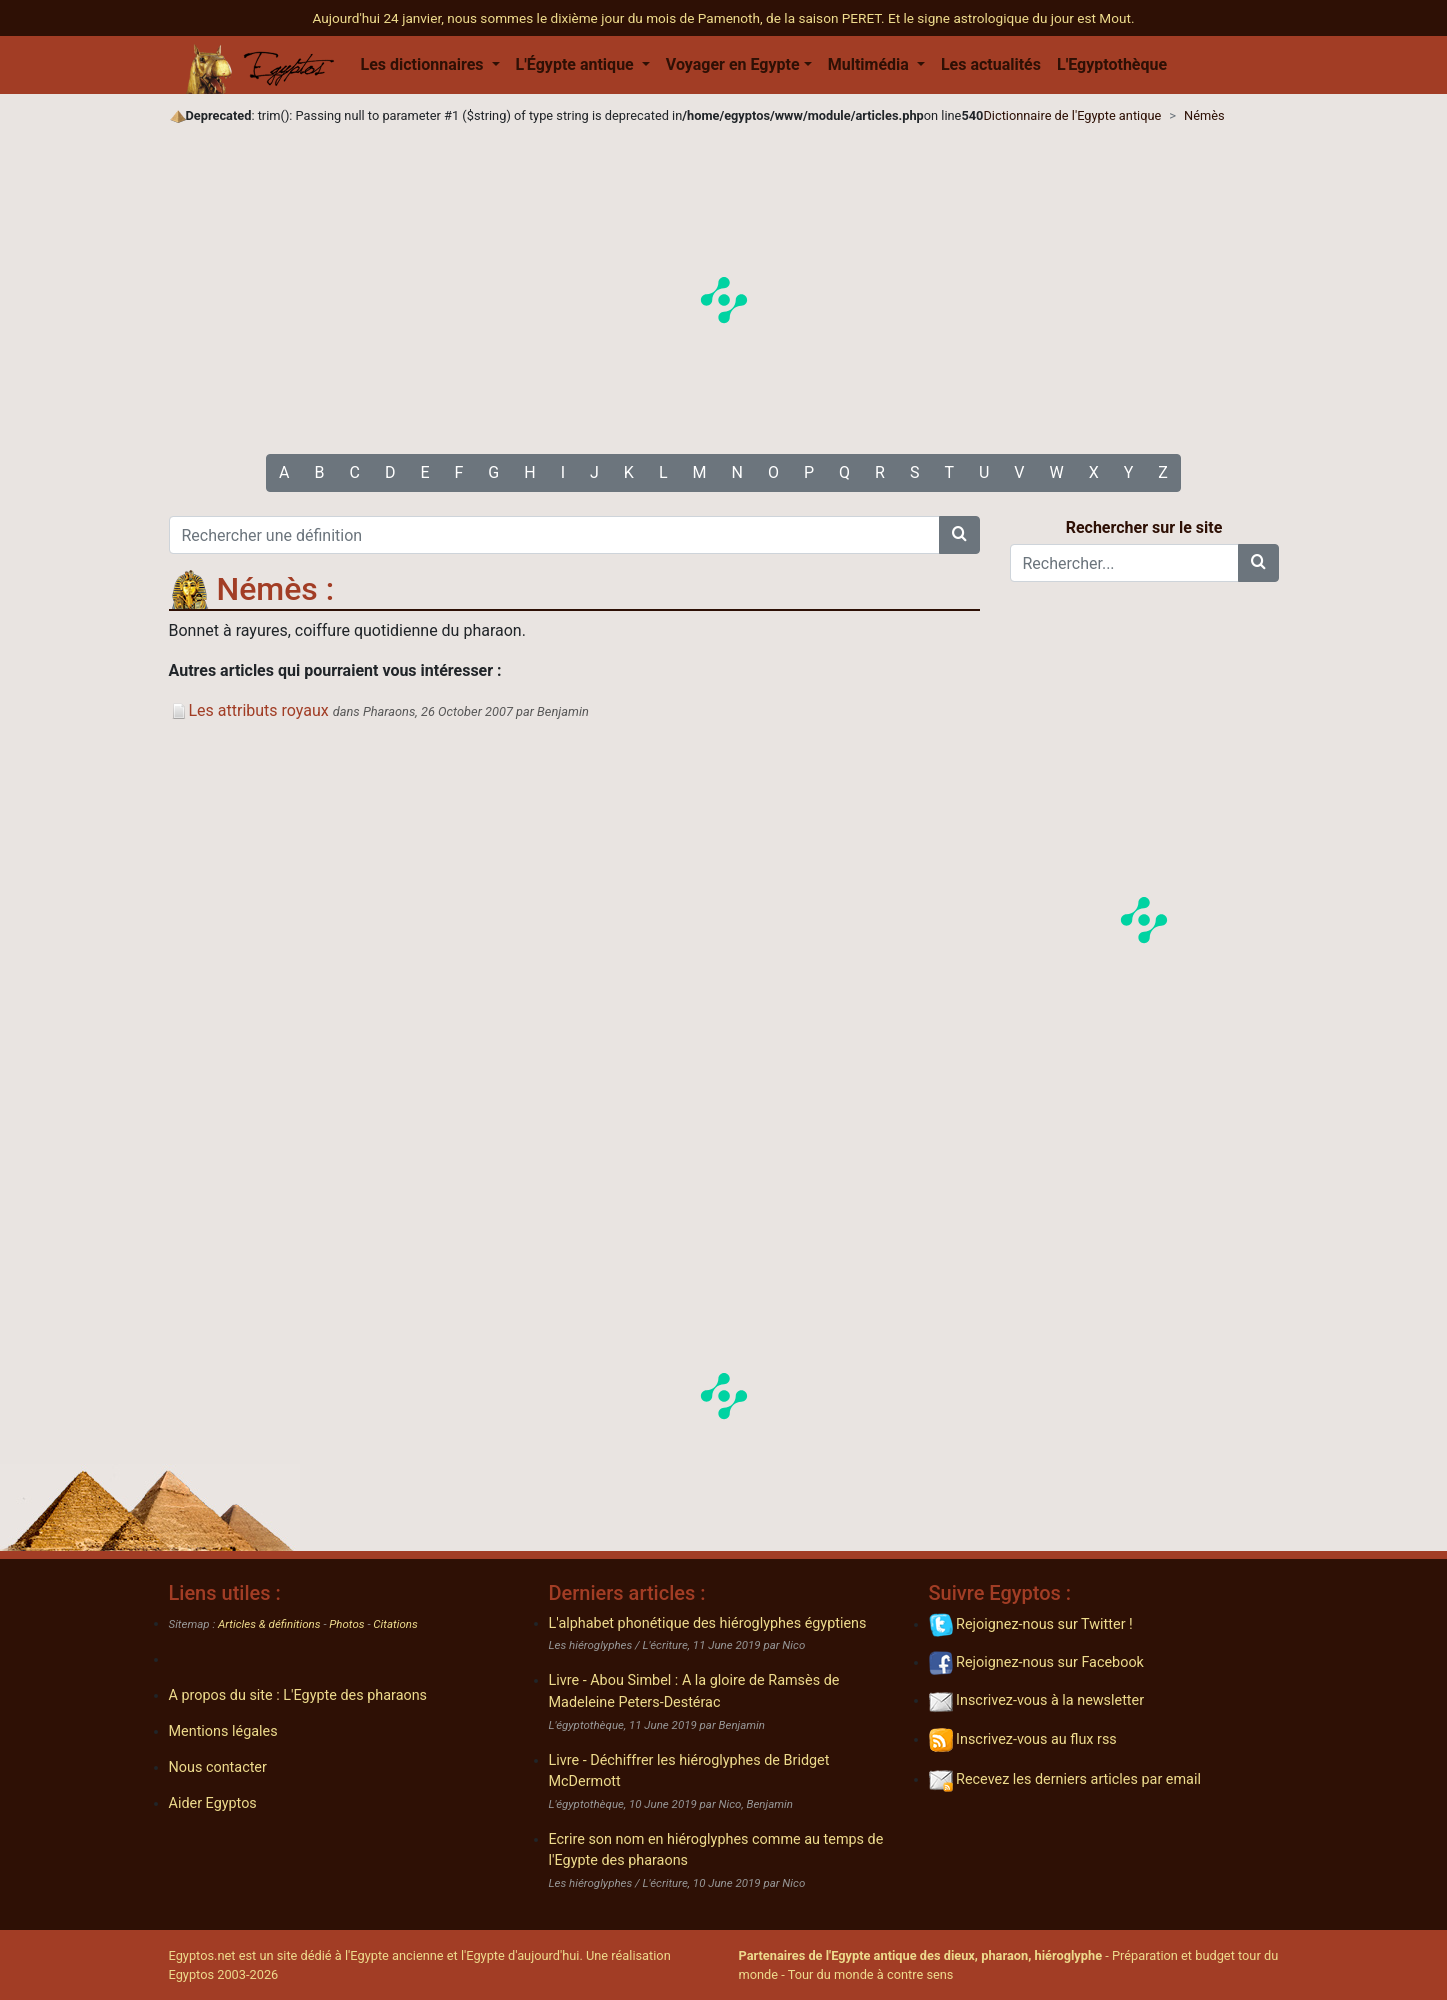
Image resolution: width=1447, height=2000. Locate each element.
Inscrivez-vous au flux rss (1023, 1739)
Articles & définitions (269, 1624)
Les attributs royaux (249, 710)
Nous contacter (218, 1767)
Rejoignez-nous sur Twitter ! (1031, 1624)
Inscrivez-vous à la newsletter (1037, 1700)
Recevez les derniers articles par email (1065, 1779)
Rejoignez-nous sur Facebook (1036, 1662)
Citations (395, 1624)
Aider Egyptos (213, 1803)
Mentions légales (223, 1731)
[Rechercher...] (1124, 563)
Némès (1204, 115)
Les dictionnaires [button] (424, 64)
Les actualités (991, 64)
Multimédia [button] (870, 64)
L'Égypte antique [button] (577, 64)
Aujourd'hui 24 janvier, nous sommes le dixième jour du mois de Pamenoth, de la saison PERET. (600, 18)
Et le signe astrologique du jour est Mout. (1011, 18)
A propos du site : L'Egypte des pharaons (298, 1695)
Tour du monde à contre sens (871, 1974)
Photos (346, 1624)
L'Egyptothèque (1112, 64)
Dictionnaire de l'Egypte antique (1072, 115)
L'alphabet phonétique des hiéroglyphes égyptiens (708, 1623)
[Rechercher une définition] (554, 535)
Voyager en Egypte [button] (733, 64)
